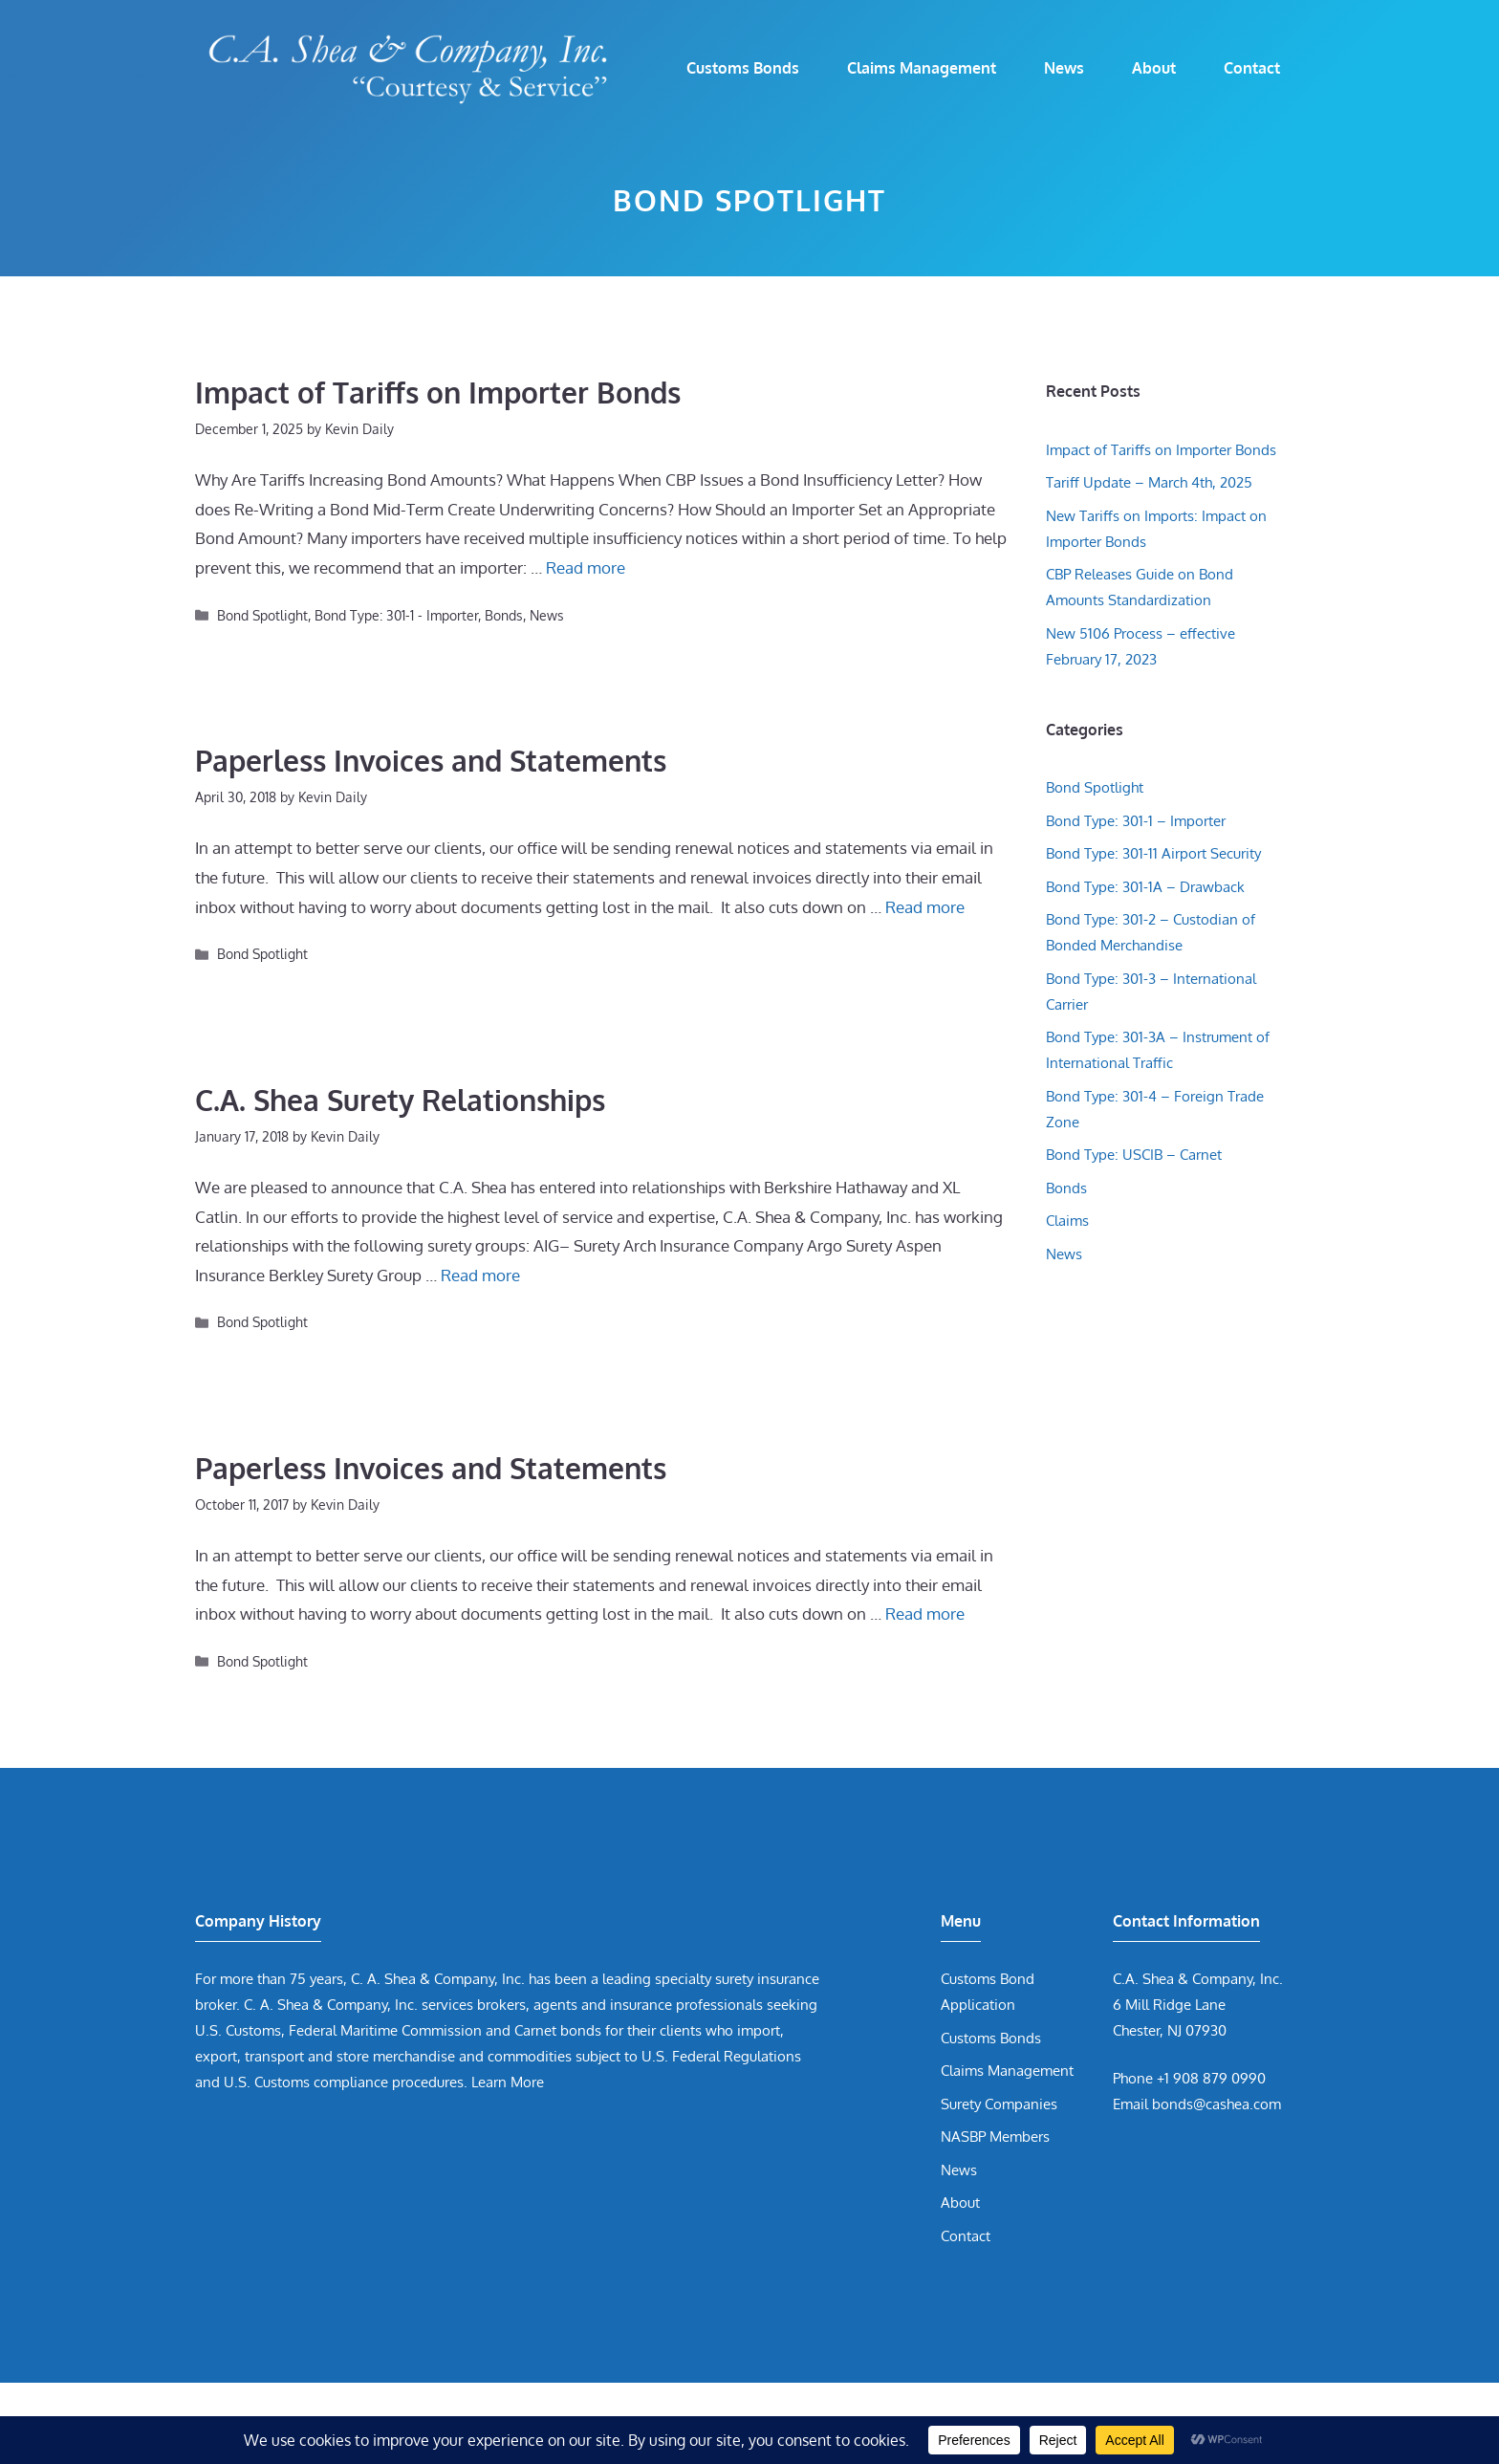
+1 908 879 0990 (1211, 2078)
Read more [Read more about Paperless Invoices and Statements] (925, 907)
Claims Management (921, 67)
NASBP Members (995, 2136)
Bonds (504, 614)
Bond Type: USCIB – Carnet (1134, 1154)
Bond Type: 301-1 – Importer (1136, 821)
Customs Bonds (742, 67)
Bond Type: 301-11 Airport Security (1153, 853)
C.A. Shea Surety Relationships (400, 1099)
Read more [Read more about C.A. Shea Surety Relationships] (480, 1275)
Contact (1252, 67)
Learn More (507, 2082)
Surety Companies (999, 2104)
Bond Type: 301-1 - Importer (396, 614)
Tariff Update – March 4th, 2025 (1149, 482)
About (1154, 67)
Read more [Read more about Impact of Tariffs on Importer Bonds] (585, 567)
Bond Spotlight (262, 614)
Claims (1067, 1220)
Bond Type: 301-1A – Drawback (1145, 887)
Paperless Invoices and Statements (430, 760)
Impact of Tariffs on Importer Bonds (438, 392)
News (1064, 67)
